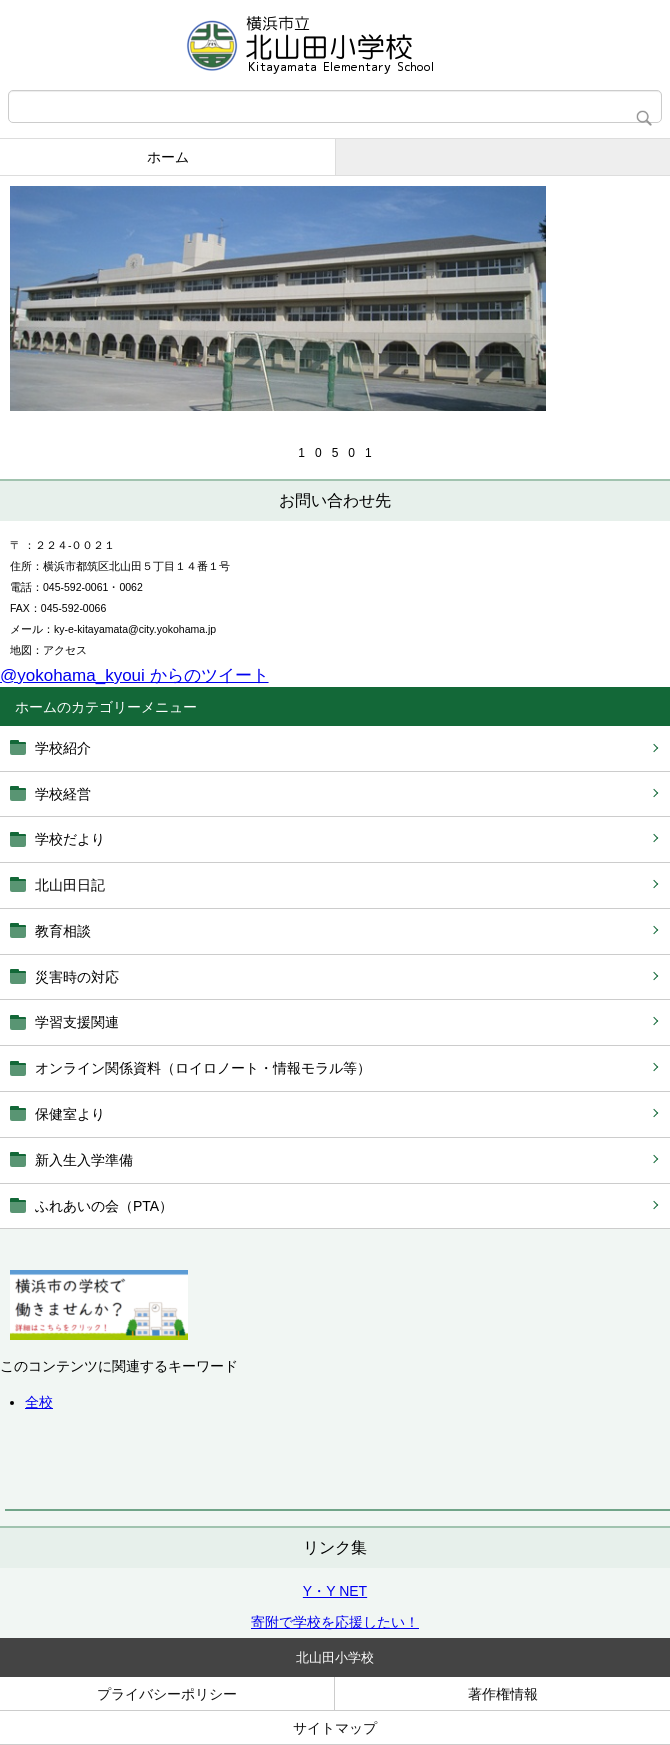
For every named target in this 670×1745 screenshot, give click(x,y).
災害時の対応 (77, 977)
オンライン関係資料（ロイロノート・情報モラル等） (203, 1068)
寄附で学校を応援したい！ (335, 1622)
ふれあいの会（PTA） (104, 1206)
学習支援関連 (77, 1022)
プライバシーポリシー (167, 1694)
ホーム (168, 157)
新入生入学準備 (84, 1160)
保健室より (70, 1114)
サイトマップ (335, 1728)
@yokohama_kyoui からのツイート (134, 675)
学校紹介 (63, 748)
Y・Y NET (335, 1591)
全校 (39, 1402)
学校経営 (63, 794)
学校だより (70, 839)
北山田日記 (70, 885)
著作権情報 (503, 1694)
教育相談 (63, 931)
